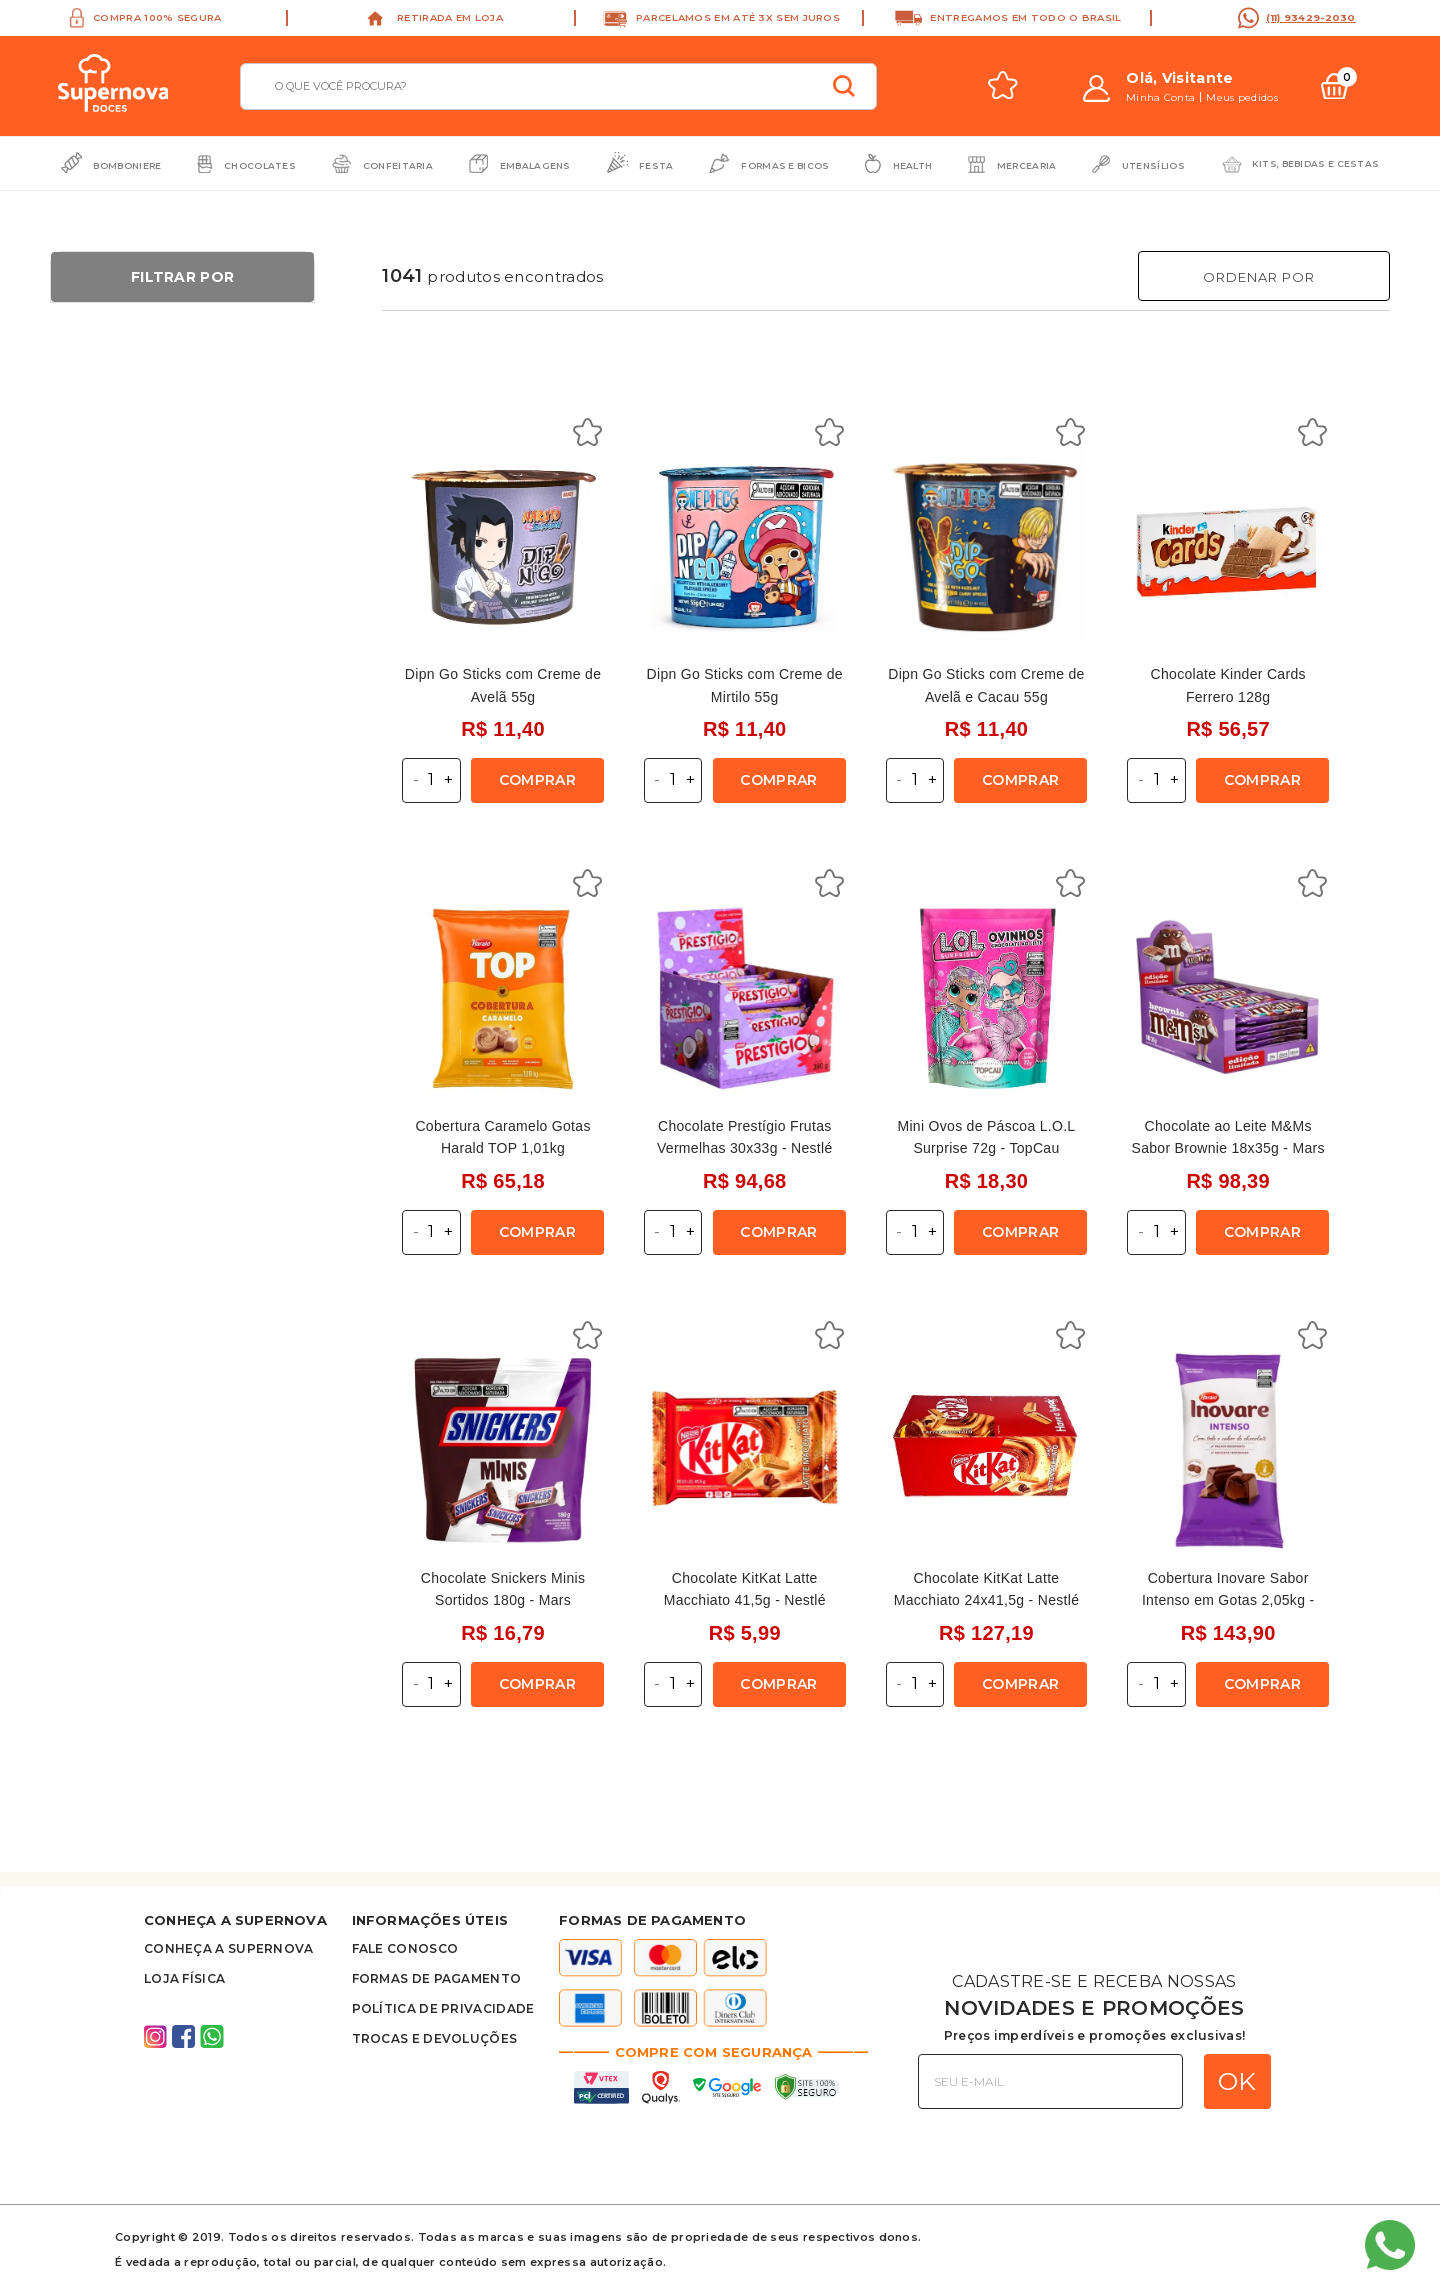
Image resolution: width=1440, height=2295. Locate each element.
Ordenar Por (1259, 277)
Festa (656, 165)
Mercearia (1027, 165)
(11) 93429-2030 (1311, 17)
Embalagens (535, 165)
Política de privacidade (443, 2008)
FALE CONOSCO (405, 1948)
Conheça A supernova (229, 1948)
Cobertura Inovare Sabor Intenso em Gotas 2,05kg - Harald (1228, 1600)
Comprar (537, 780)
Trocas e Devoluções (435, 2038)
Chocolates (260, 165)
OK (1237, 2081)
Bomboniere (127, 165)
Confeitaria (398, 165)
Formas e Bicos (785, 165)
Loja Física (184, 1978)
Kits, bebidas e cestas (1316, 163)
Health (913, 165)
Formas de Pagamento (437, 1978)
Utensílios (1153, 165)
